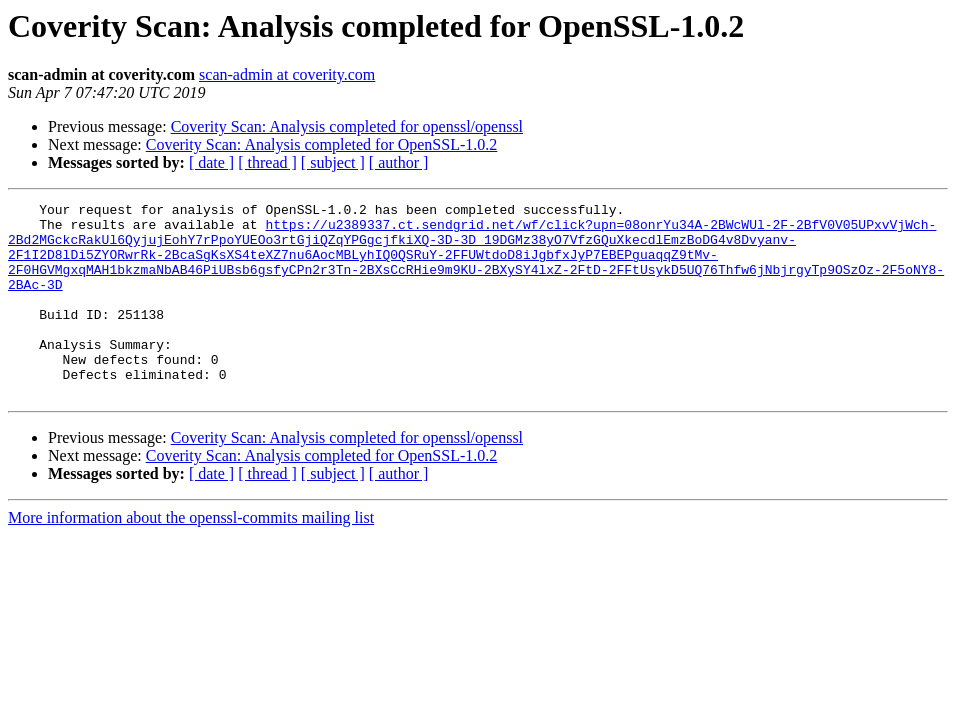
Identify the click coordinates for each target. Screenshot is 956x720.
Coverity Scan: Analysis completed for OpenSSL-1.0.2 (322, 144)
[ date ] (211, 162)
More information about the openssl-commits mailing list (191, 556)
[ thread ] (267, 162)
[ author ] (399, 162)
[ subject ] (333, 162)
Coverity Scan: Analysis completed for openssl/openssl (347, 126)
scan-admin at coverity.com (287, 74)
